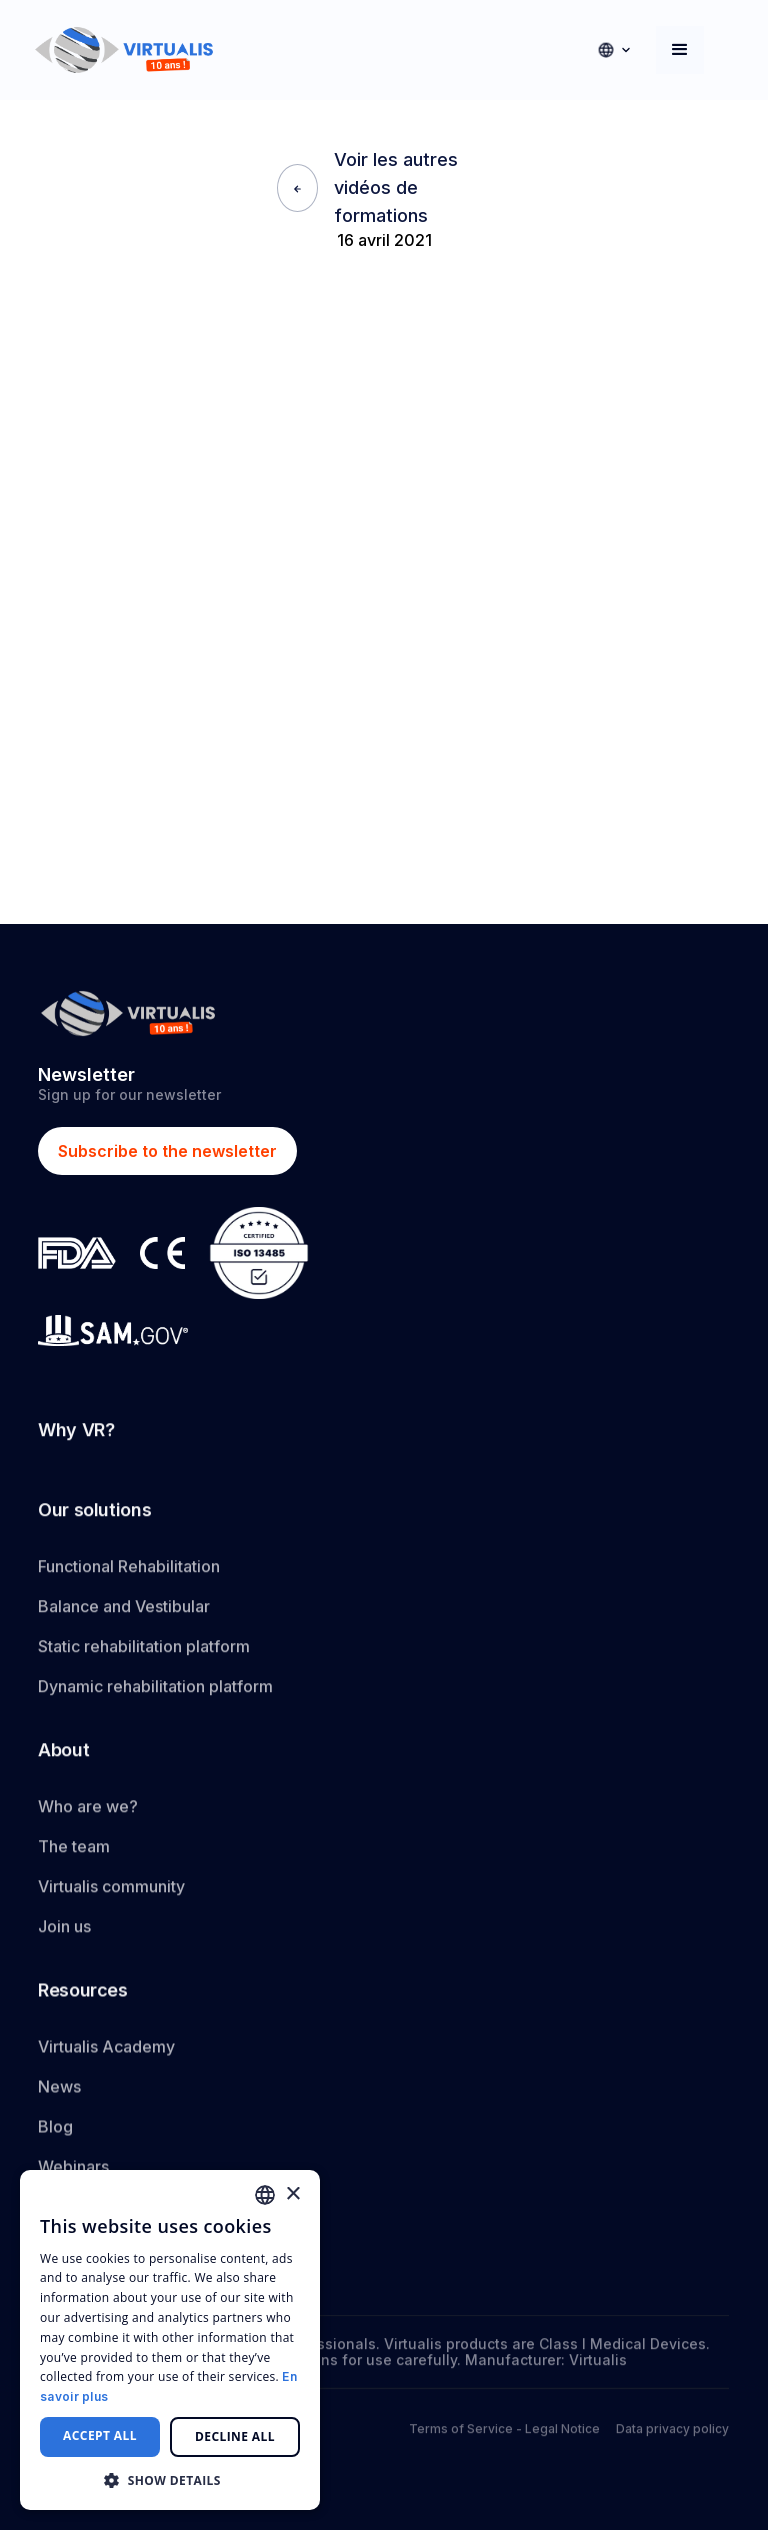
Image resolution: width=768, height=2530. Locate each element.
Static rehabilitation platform (144, 1650)
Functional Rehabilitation (129, 1570)
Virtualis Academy (106, 2062)
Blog (55, 2142)
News (59, 2102)
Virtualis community (111, 1894)
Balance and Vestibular (124, 1610)
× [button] (292, 2194)
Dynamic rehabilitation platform (155, 1690)
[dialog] (170, 2340)
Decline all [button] (235, 2436)
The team (74, 1854)
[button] (614, 50)
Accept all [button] (100, 2435)
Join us (64, 1934)
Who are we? (88, 1814)
